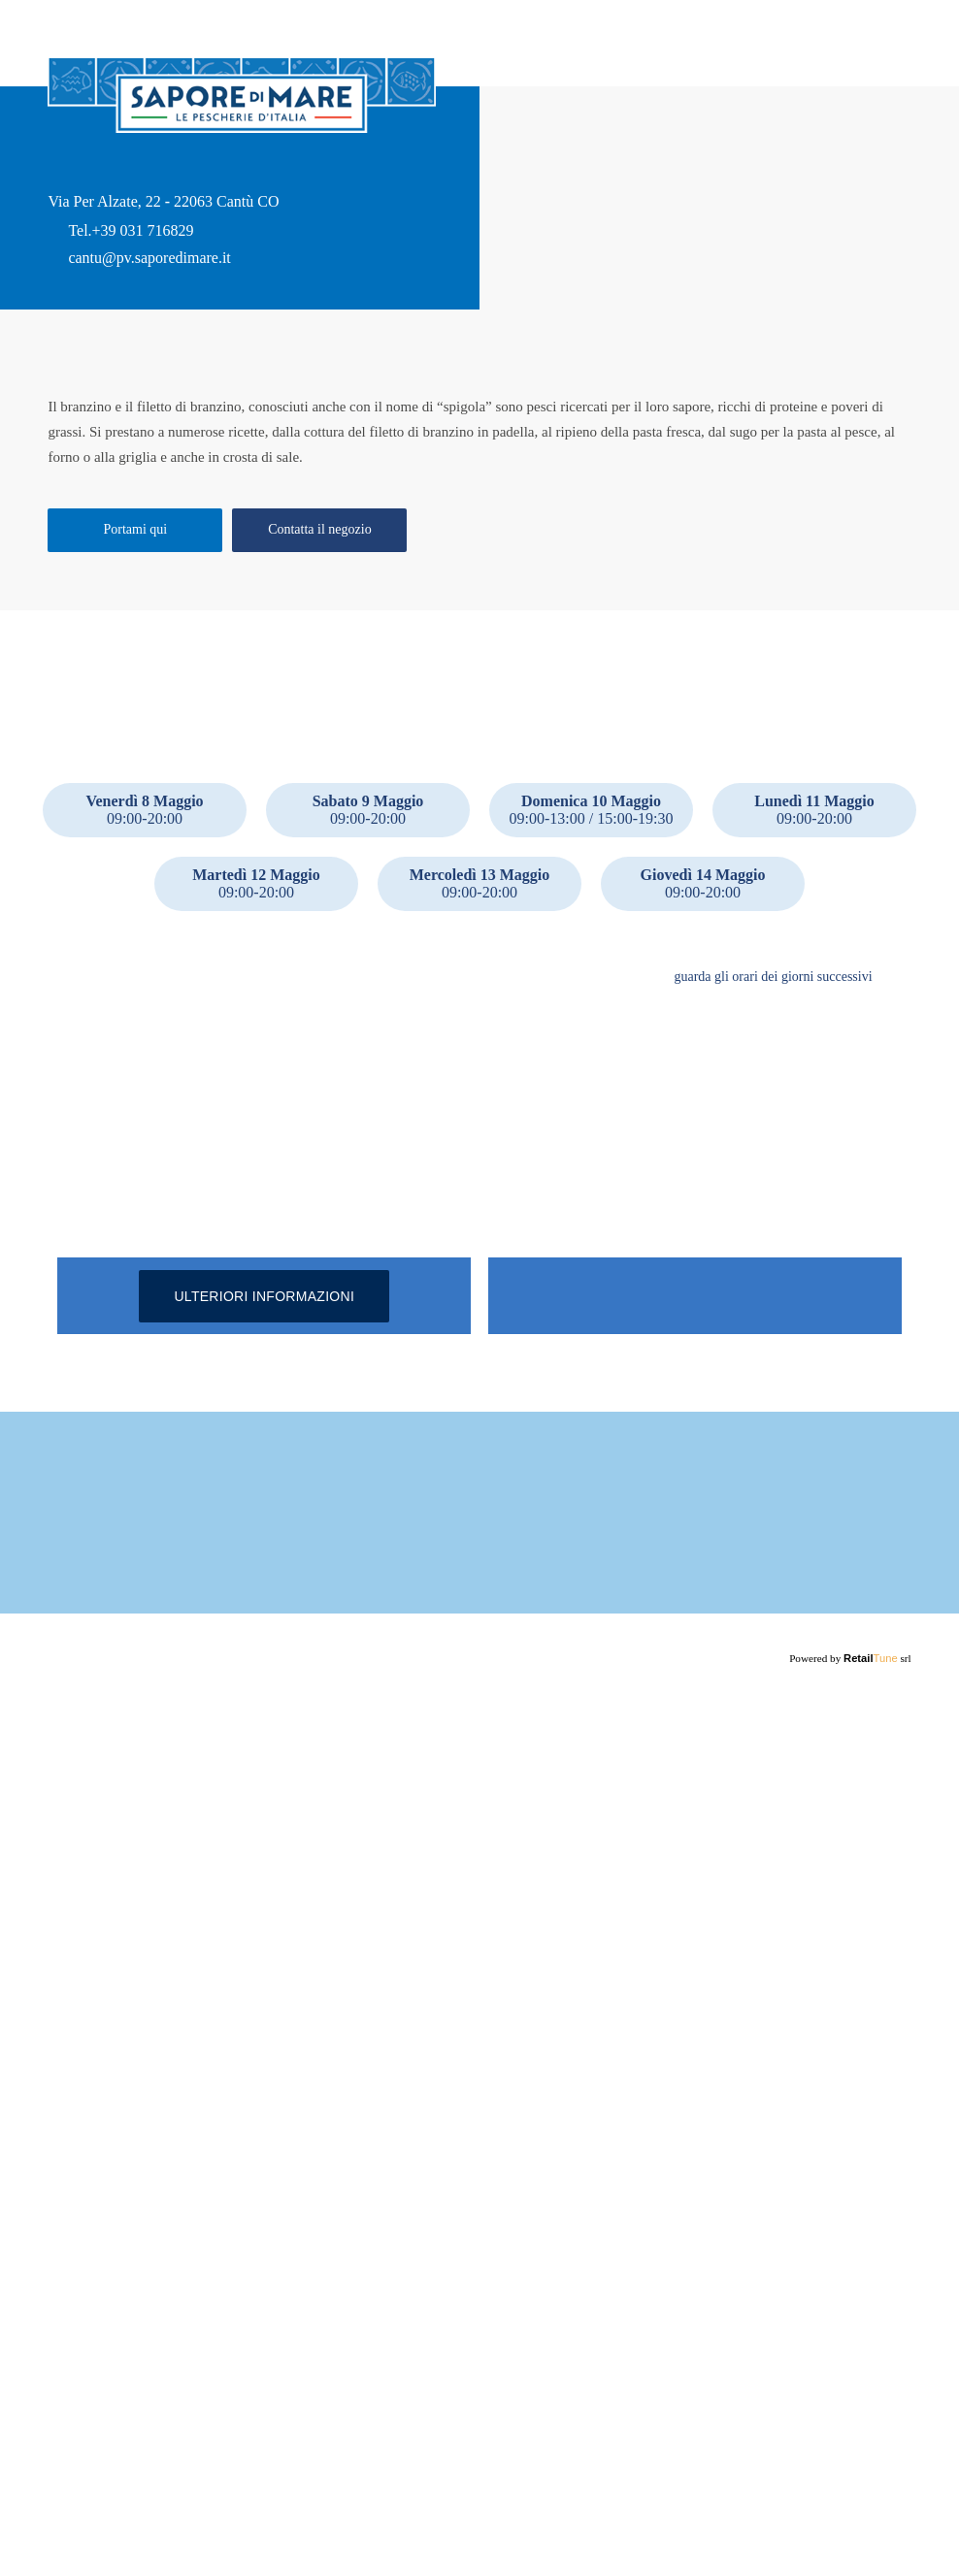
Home (894, 73)
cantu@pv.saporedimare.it (155, 273)
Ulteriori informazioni (264, 1871)
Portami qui (135, 682)
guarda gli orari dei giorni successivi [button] (768, 1139)
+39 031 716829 (142, 246)
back (63, 34)
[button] (896, 1139)
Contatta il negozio (320, 682)
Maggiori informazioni (223, 2441)
